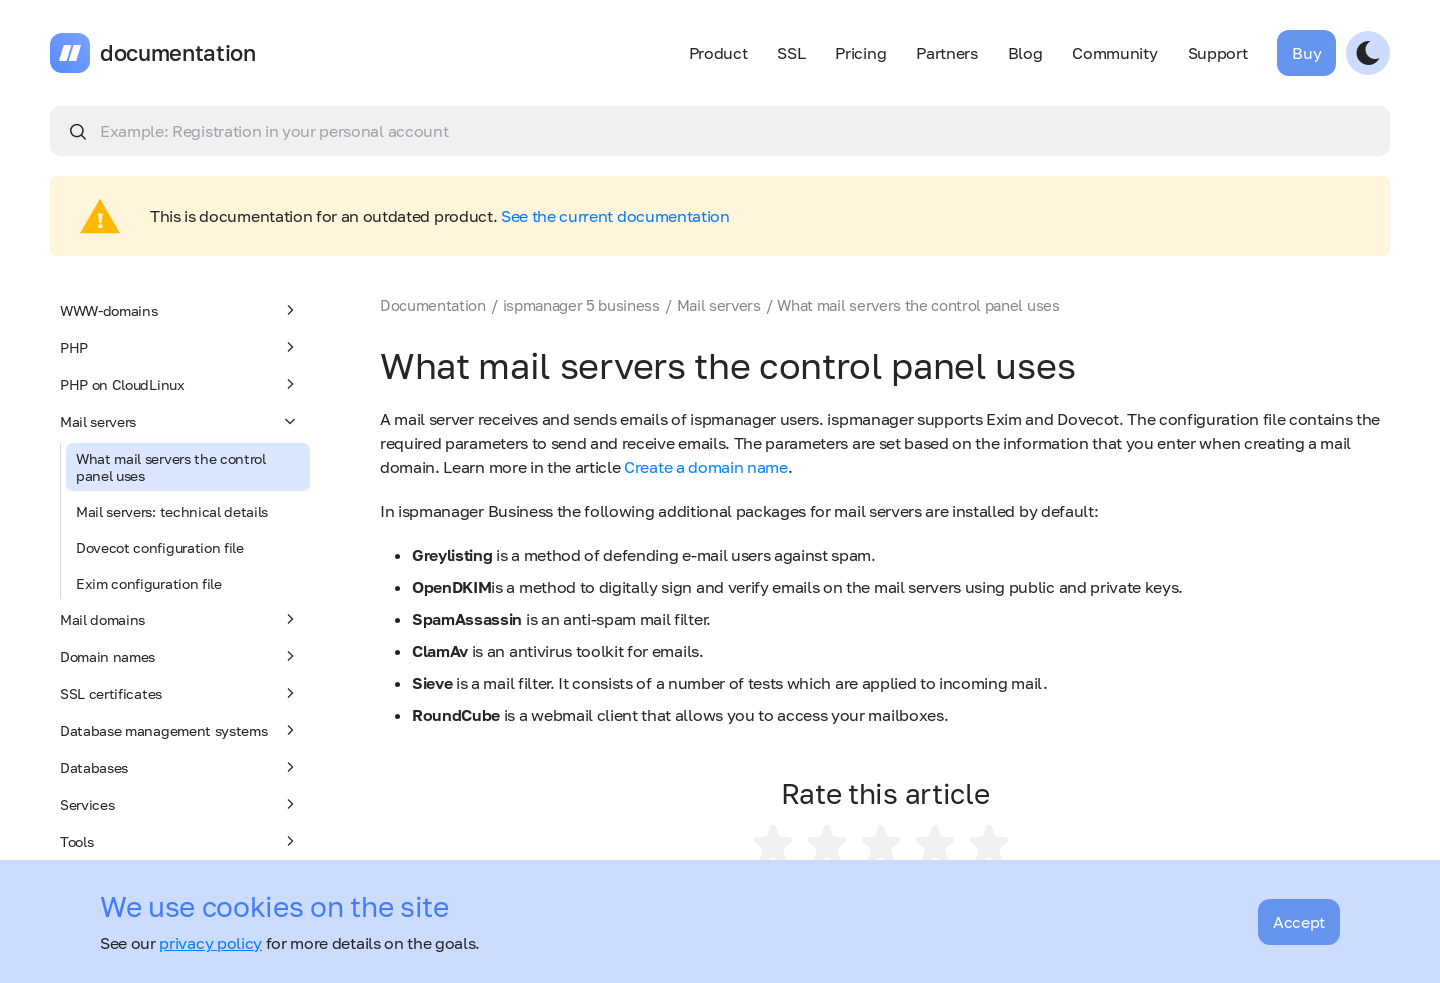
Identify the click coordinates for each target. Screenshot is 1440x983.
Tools (180, 841)
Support (1218, 53)
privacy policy (210, 943)
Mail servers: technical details (172, 511)
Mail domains (180, 619)
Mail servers (180, 421)
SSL (791, 53)
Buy (1306, 53)
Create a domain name (706, 467)
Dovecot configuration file (160, 547)
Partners (946, 53)
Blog (1025, 53)
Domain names (180, 656)
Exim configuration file (149, 583)
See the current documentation (615, 216)
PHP (180, 347)
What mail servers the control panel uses (171, 467)
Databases (180, 767)
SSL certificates (180, 693)
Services (180, 804)
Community (1114, 53)
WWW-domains (180, 310)
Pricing (860, 53)
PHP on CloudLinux (180, 384)
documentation (178, 53)
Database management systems (180, 730)
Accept (1299, 922)
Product (718, 53)
